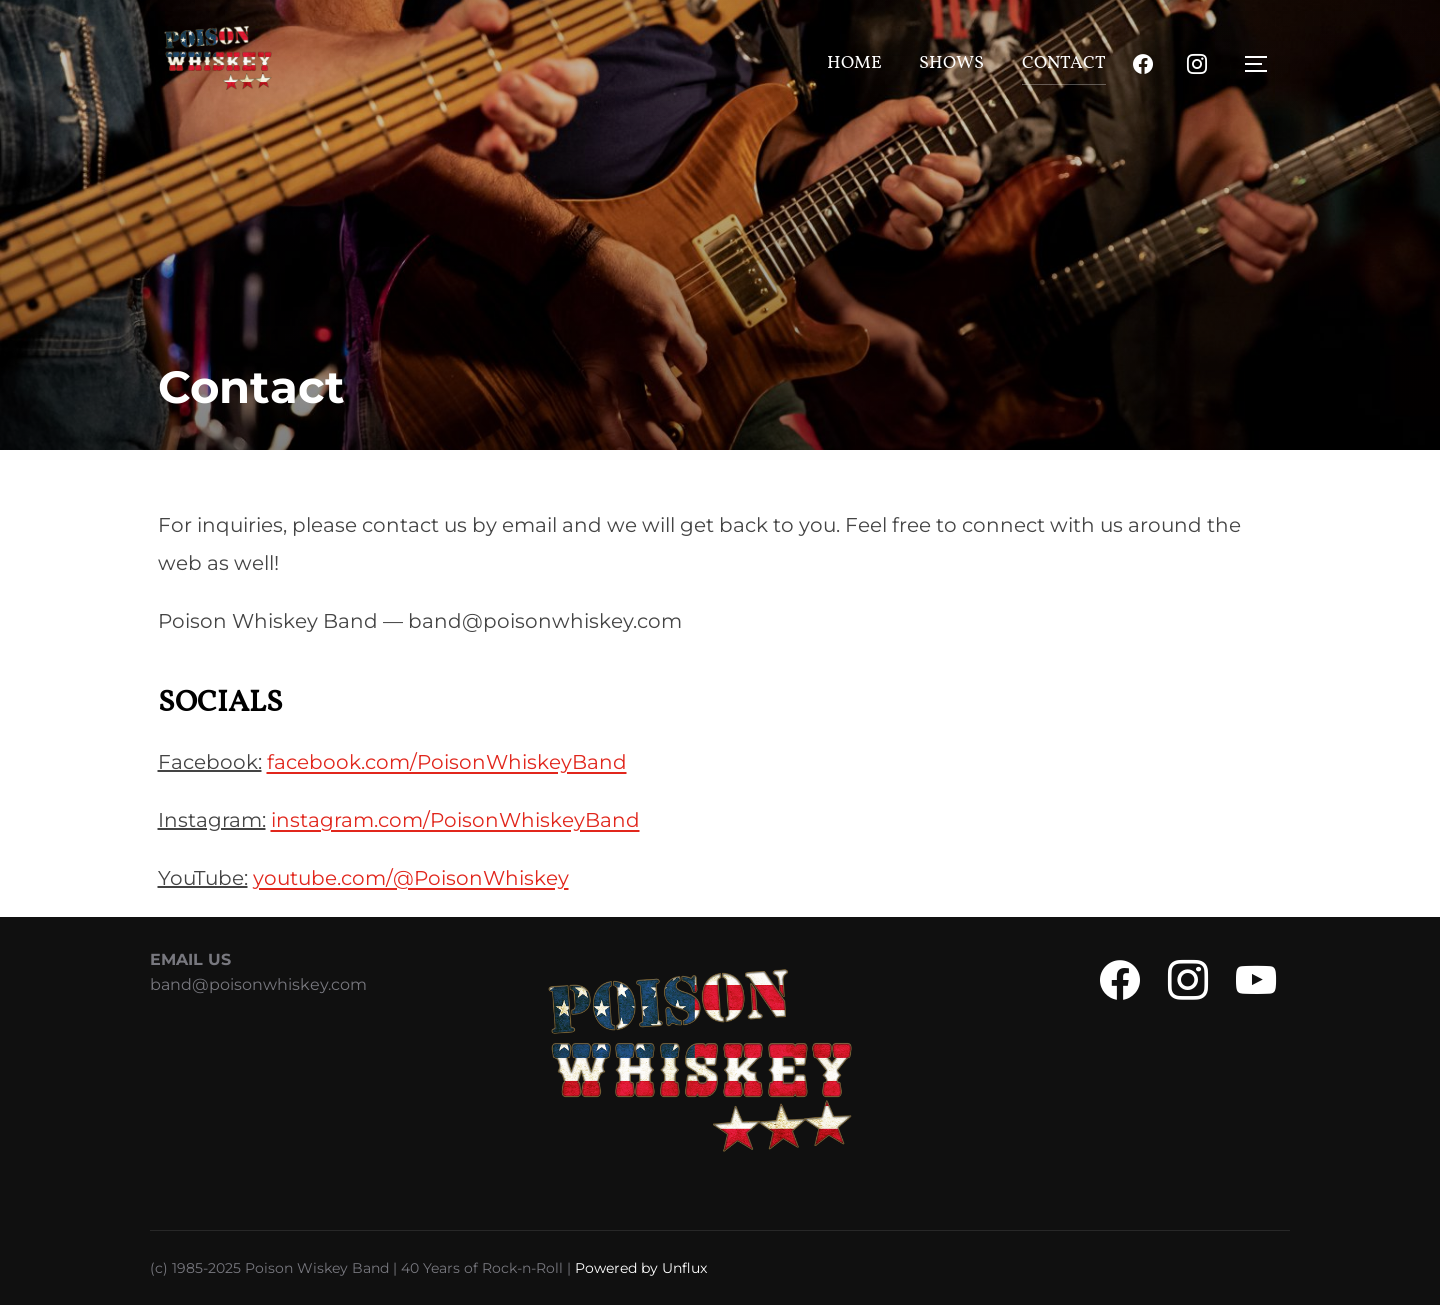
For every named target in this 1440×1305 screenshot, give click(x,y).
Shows (951, 63)
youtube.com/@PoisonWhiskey (411, 878)
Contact (1064, 63)
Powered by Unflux (641, 1268)
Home (854, 63)
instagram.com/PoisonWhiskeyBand (455, 820)
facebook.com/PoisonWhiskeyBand (447, 762)
